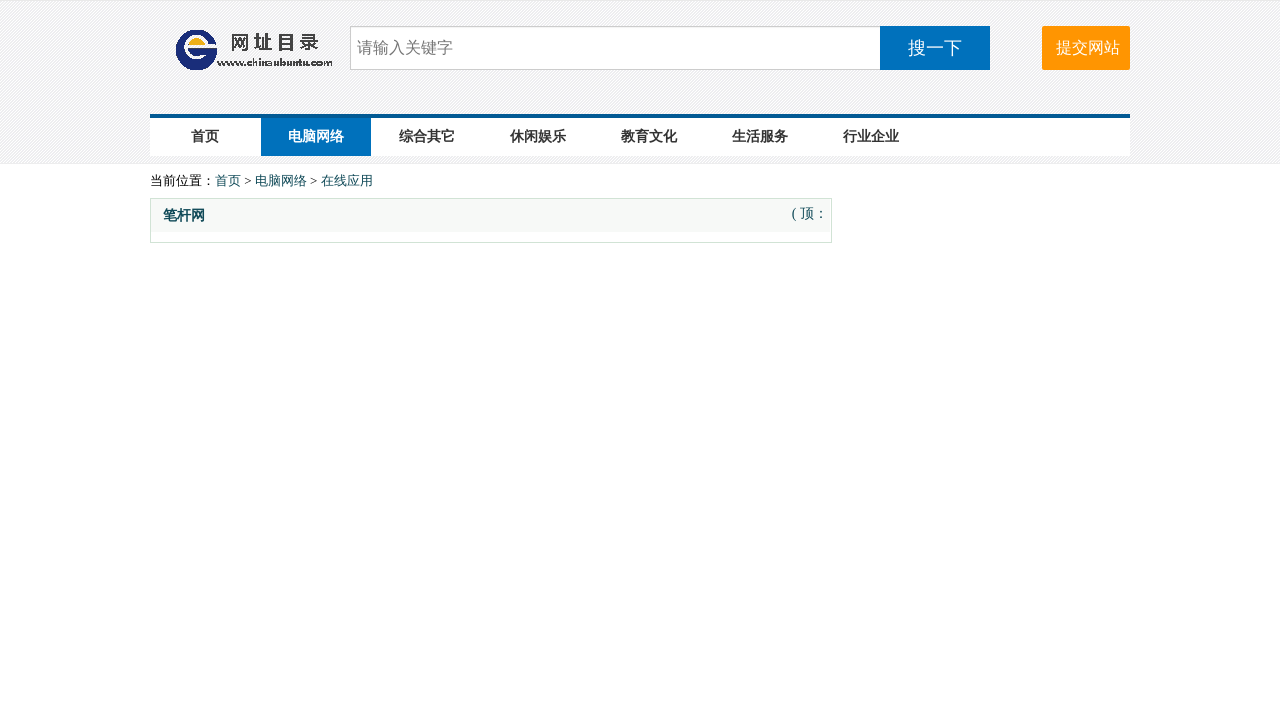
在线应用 (347, 180)
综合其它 (427, 136)
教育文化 (649, 136)
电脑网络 (316, 136)
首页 (205, 136)
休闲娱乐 (538, 136)
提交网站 (1088, 47)
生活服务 (760, 136)
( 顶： (810, 213)
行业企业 (871, 136)
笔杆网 (184, 215)
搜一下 (935, 48)
